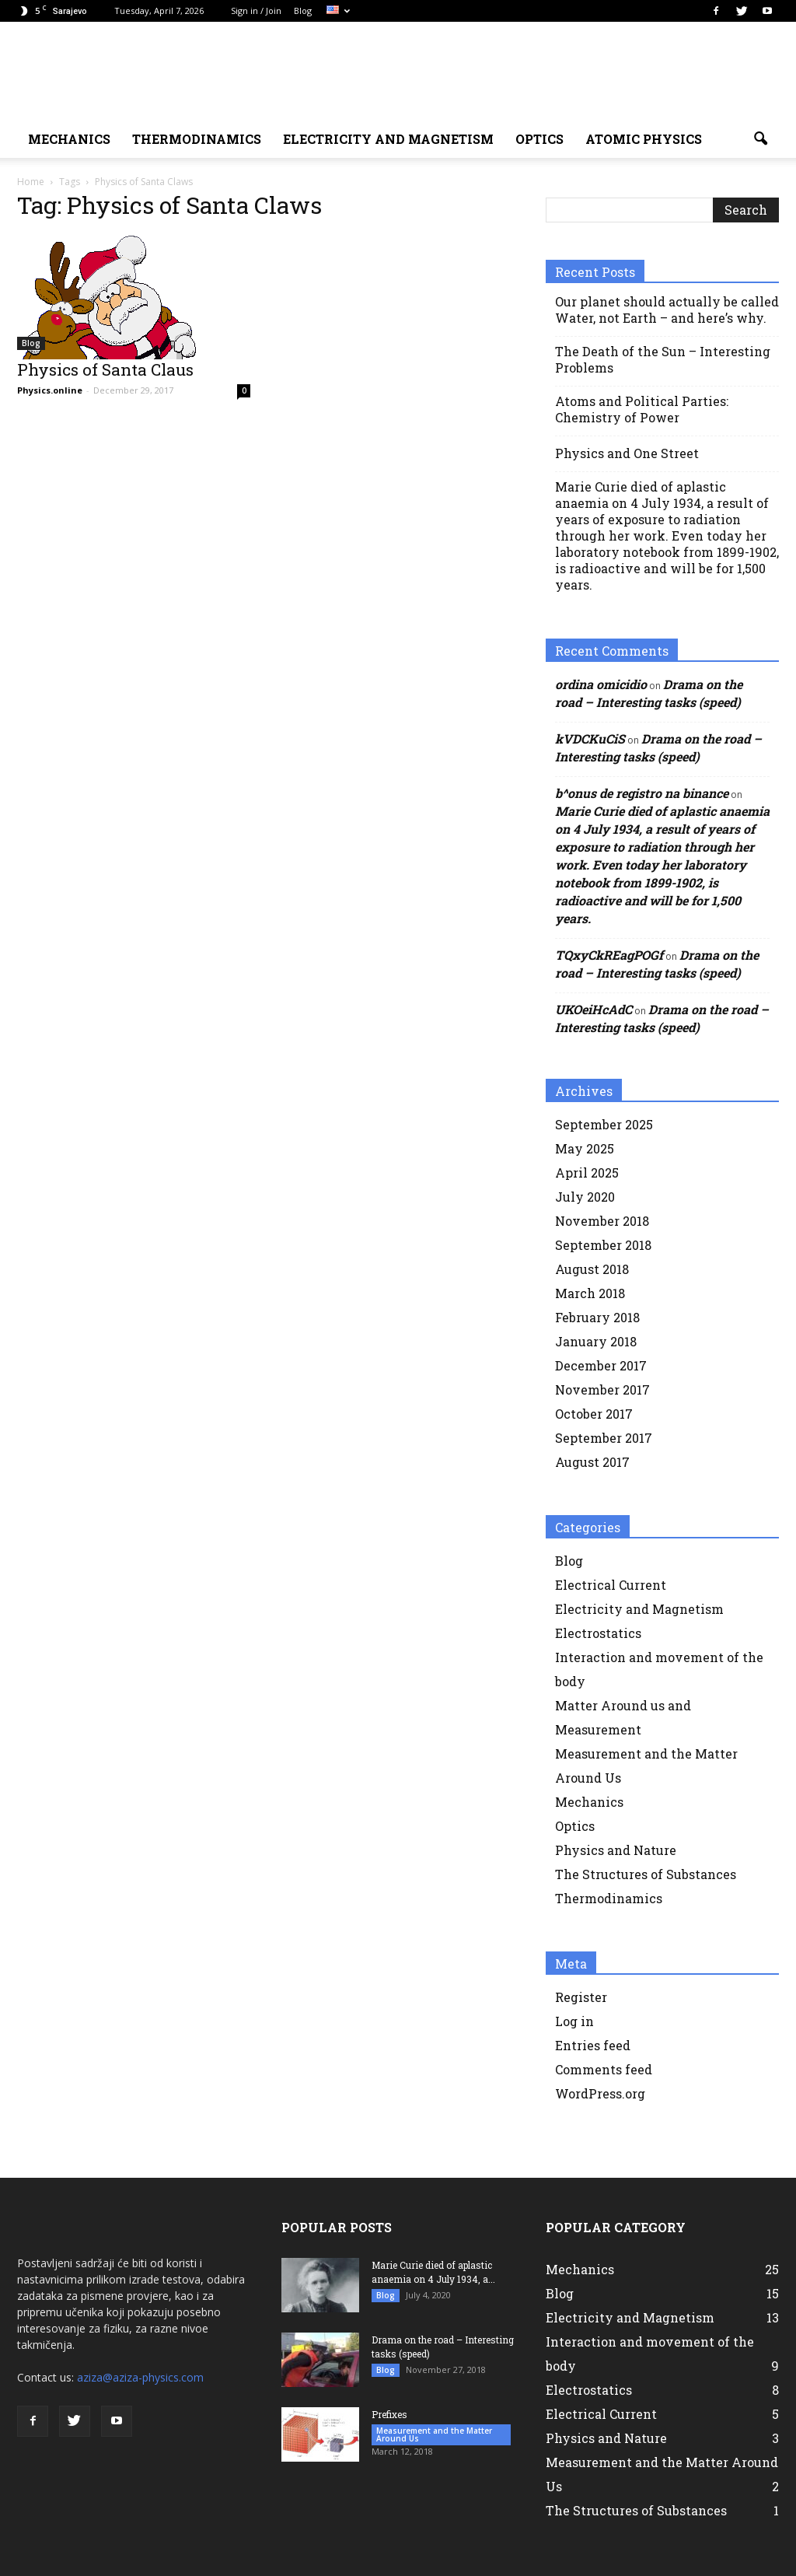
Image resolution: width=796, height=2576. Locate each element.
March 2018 (590, 1293)
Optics (539, 139)
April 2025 (587, 1172)
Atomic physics (643, 139)
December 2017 (601, 1365)
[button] (760, 139)
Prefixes (389, 2414)
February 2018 (597, 1317)
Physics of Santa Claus (105, 369)
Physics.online (49, 390)
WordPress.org (600, 2093)
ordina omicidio (601, 684)
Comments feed (603, 2069)
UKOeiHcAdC (593, 1009)
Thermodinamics (196, 139)
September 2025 (604, 1124)
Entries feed (592, 2045)
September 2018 (603, 1245)
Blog (303, 10)
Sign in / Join (256, 10)
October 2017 (594, 1413)
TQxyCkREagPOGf (609, 955)
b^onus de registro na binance (641, 793)
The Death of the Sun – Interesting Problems (662, 359)
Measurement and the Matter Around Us (434, 2434)
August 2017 (592, 1462)
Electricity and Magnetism (639, 1609)
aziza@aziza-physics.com (140, 2377)
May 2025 (584, 1148)
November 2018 (602, 1221)
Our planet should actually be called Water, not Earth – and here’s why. (667, 309)
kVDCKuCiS (590, 738)
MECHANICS (69, 139)
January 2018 (596, 1341)
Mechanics (589, 1802)
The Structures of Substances (645, 1874)
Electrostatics (598, 1633)
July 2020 (585, 1196)
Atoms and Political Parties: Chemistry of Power (641, 409)
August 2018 (592, 1269)
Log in (574, 2021)
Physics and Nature (615, 1850)
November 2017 (602, 1389)
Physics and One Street (627, 453)
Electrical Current (610, 1585)
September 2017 (603, 1438)
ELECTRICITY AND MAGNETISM (388, 139)
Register (581, 1997)
